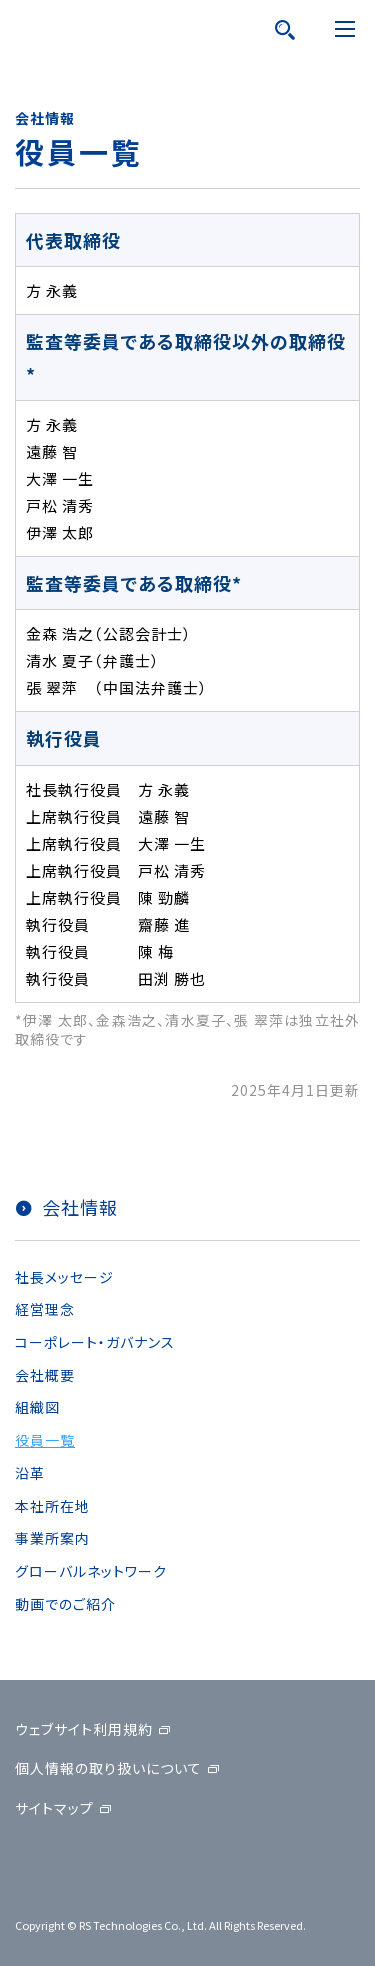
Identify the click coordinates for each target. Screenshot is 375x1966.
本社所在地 (52, 1506)
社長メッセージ (64, 1277)
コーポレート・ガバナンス (95, 1342)
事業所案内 (52, 1538)
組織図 (37, 1407)
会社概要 (45, 1375)
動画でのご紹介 (65, 1604)
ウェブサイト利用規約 (84, 1729)
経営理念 (45, 1309)
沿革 (30, 1473)
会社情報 (80, 1207)
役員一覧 (45, 1440)
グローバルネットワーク (91, 1571)
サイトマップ (54, 1808)
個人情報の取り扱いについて (108, 1768)
